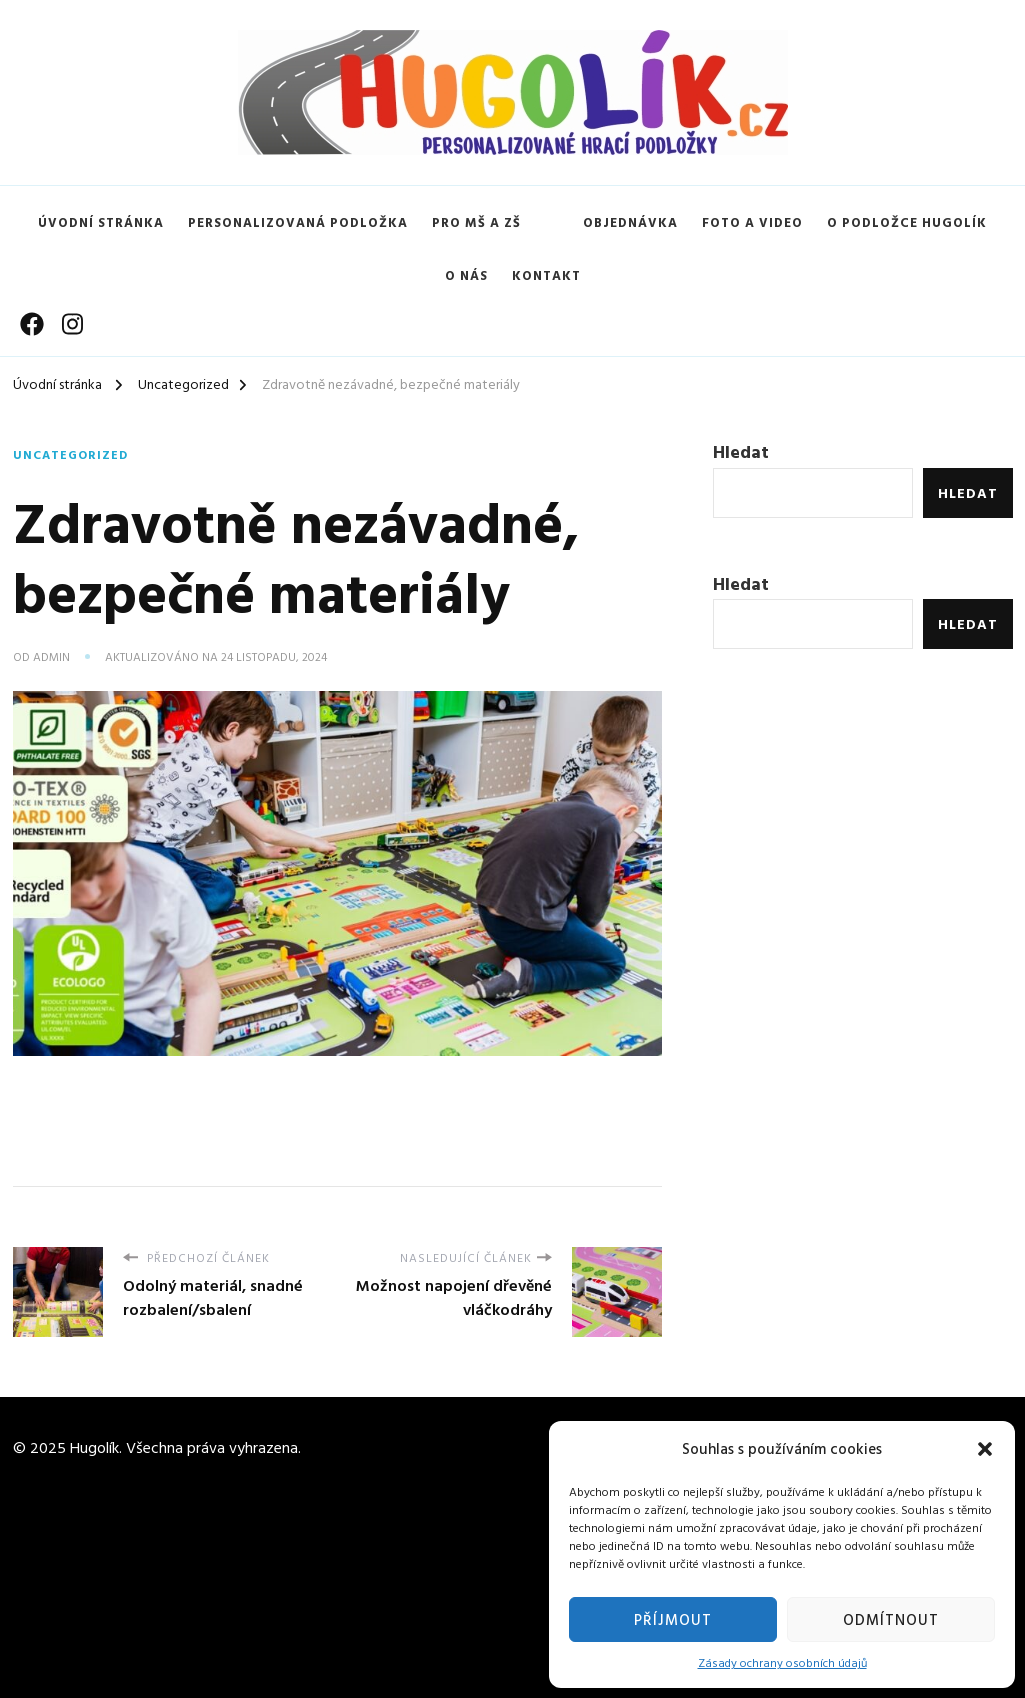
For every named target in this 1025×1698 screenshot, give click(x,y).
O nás (466, 275)
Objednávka (630, 222)
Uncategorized (70, 454)
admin (51, 656)
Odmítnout (891, 1619)
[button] (985, 1449)
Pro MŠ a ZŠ (476, 222)
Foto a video (752, 222)
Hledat (741, 451)
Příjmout (673, 1619)
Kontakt (546, 275)
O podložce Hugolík (907, 222)
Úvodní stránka (101, 222)
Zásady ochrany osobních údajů (782, 1662)
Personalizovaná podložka (298, 222)
